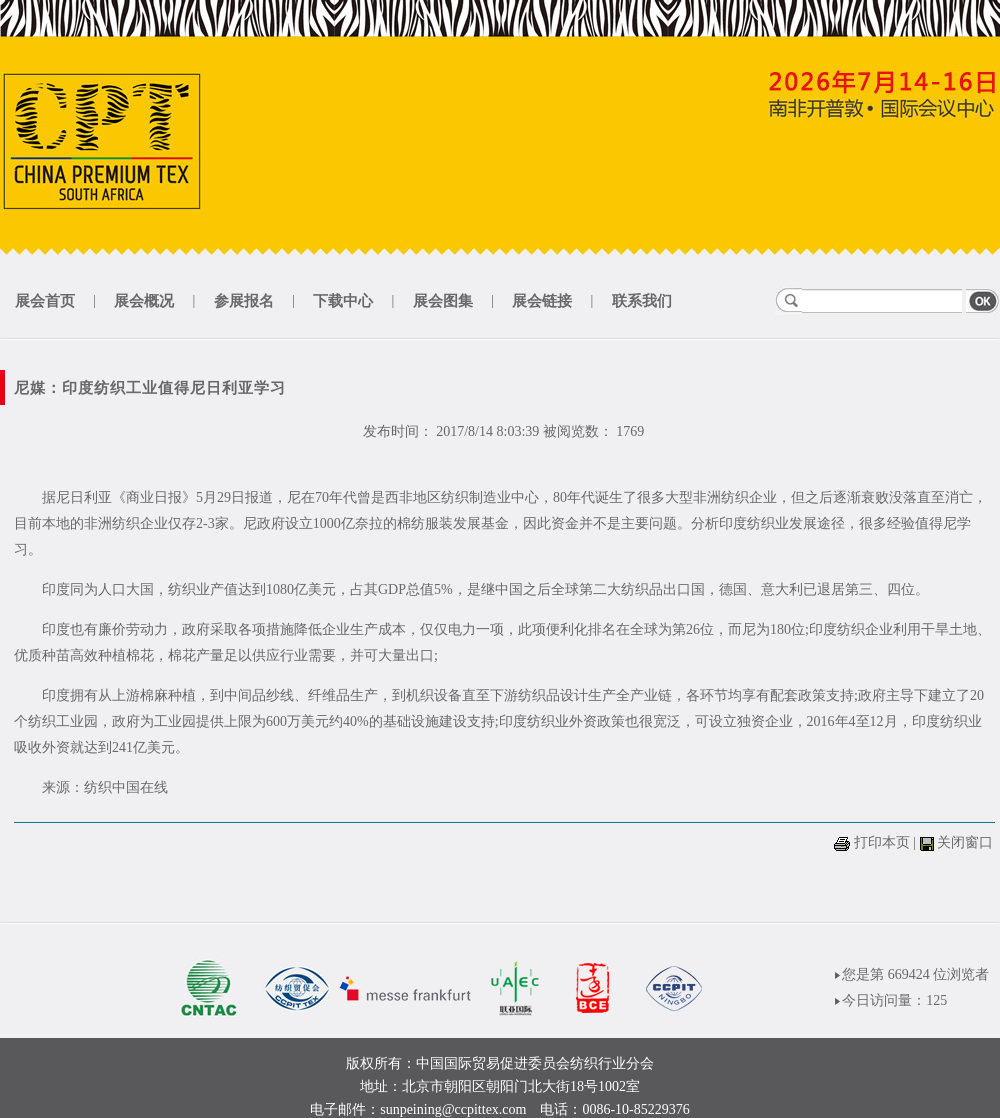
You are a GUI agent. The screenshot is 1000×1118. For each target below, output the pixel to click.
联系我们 (642, 301)
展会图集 (443, 301)
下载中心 (343, 301)
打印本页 (882, 842)
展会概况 (144, 301)
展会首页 (45, 301)
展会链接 (542, 301)
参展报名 (244, 301)
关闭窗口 (965, 842)
